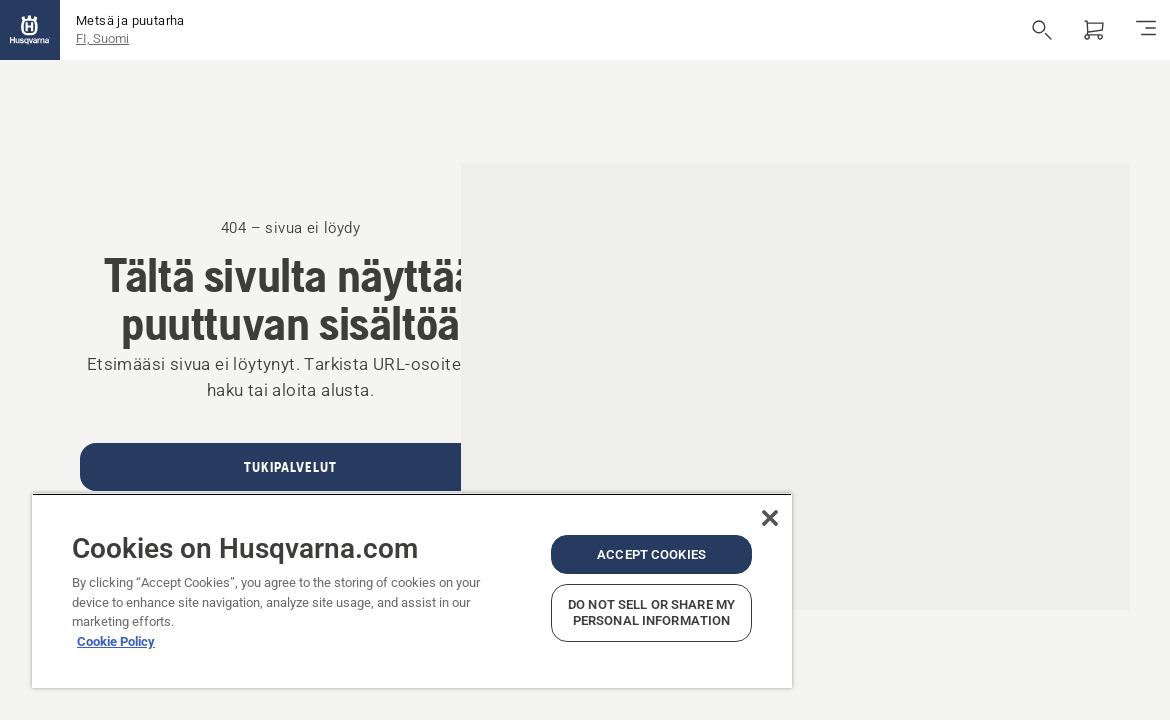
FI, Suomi (102, 38)
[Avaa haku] (1042, 30)
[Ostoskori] (1094, 30)
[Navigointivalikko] (1146, 30)
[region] (371, 582)
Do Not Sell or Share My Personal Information (582, 604)
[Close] (688, 502)
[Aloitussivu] (30, 30)
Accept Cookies (582, 538)
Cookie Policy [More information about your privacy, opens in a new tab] (116, 625)
